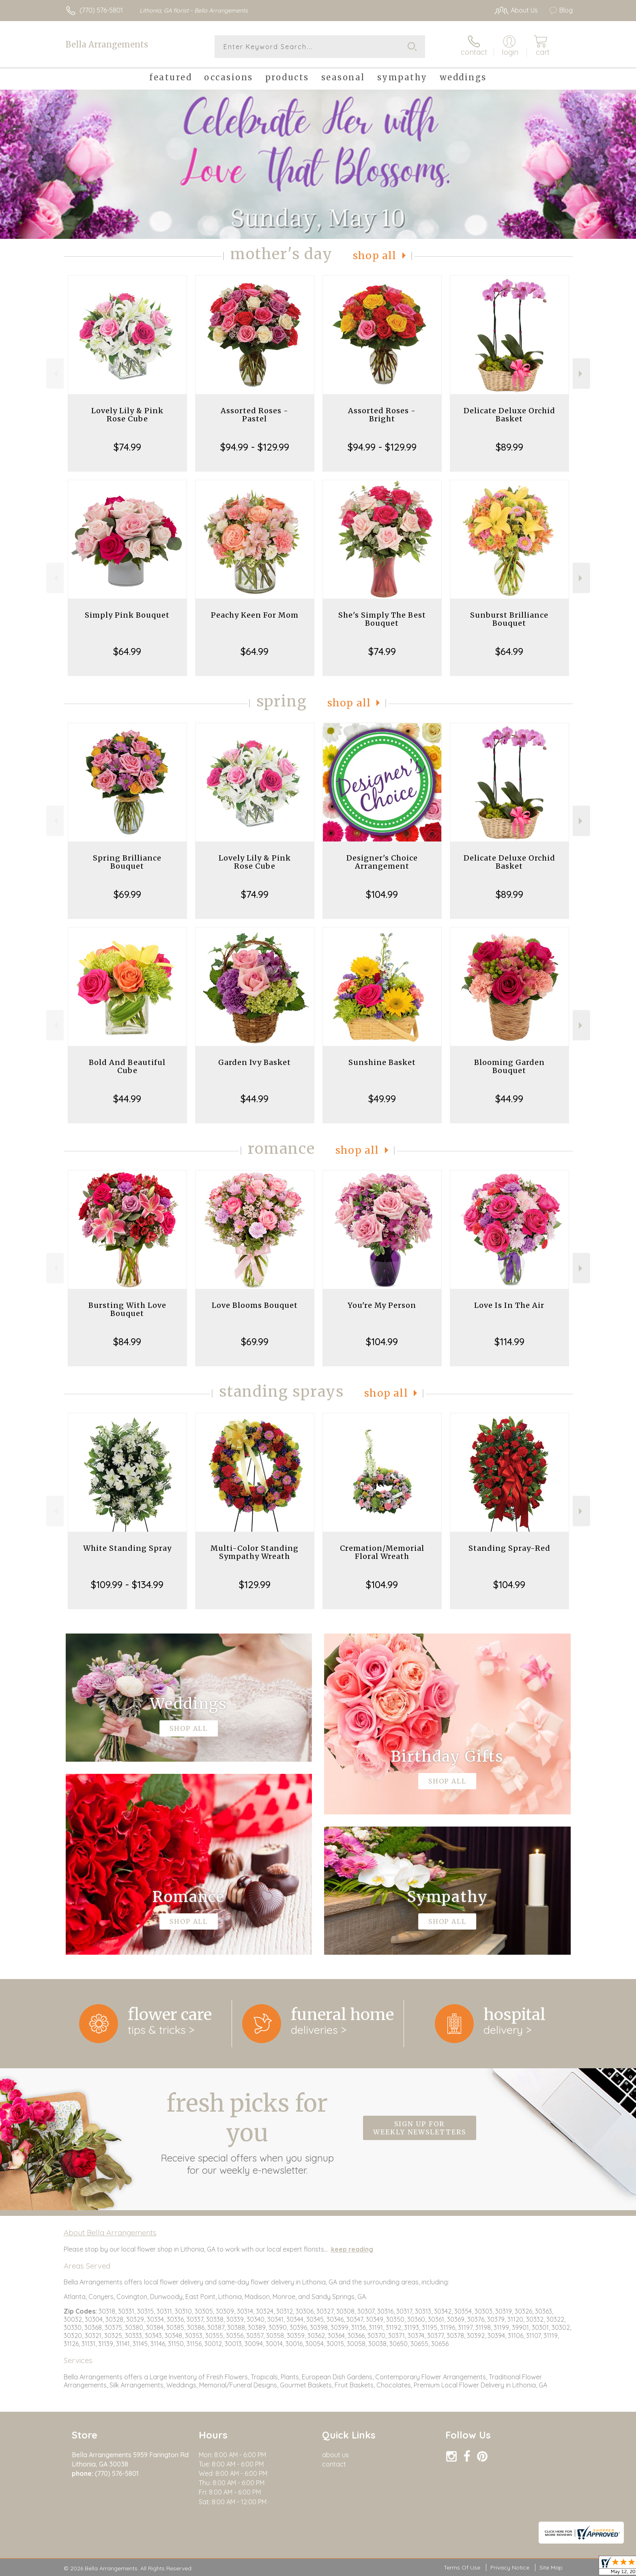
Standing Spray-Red (509, 1548)
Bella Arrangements (107, 44)
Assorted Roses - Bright (382, 414)
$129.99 (255, 1584)
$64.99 (127, 651)
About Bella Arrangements (110, 2232)
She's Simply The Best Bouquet (382, 619)
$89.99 (509, 447)
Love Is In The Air (509, 1305)
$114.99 (509, 1341)
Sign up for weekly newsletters (419, 2128)
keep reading (352, 2249)
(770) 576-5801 (101, 10)
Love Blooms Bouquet (255, 1305)
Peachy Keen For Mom (255, 615)
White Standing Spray (127, 1548)
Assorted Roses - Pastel (254, 414)
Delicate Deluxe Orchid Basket (509, 414)
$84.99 (127, 1341)
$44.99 (127, 1099)
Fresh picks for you (247, 2132)
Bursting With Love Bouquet (127, 1309)
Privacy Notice (509, 2567)
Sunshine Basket (382, 1062)
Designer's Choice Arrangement (382, 862)
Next (581, 373)
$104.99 (382, 894)
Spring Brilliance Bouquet (127, 862)
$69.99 (127, 894)
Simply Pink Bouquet (127, 615)
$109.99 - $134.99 (127, 1584)
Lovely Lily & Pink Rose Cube (127, 414)
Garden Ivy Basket (254, 1062)
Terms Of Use (462, 2567)
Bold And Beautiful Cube (127, 1066)
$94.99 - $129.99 (254, 447)
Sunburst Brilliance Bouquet (509, 619)
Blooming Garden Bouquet (509, 1066)
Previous (55, 373)
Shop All (375, 255)
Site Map (551, 2567)
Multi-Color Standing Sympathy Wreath (255, 1552)
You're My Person (382, 1305)
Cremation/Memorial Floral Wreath (382, 1552)
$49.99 (382, 1099)
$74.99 (127, 447)
